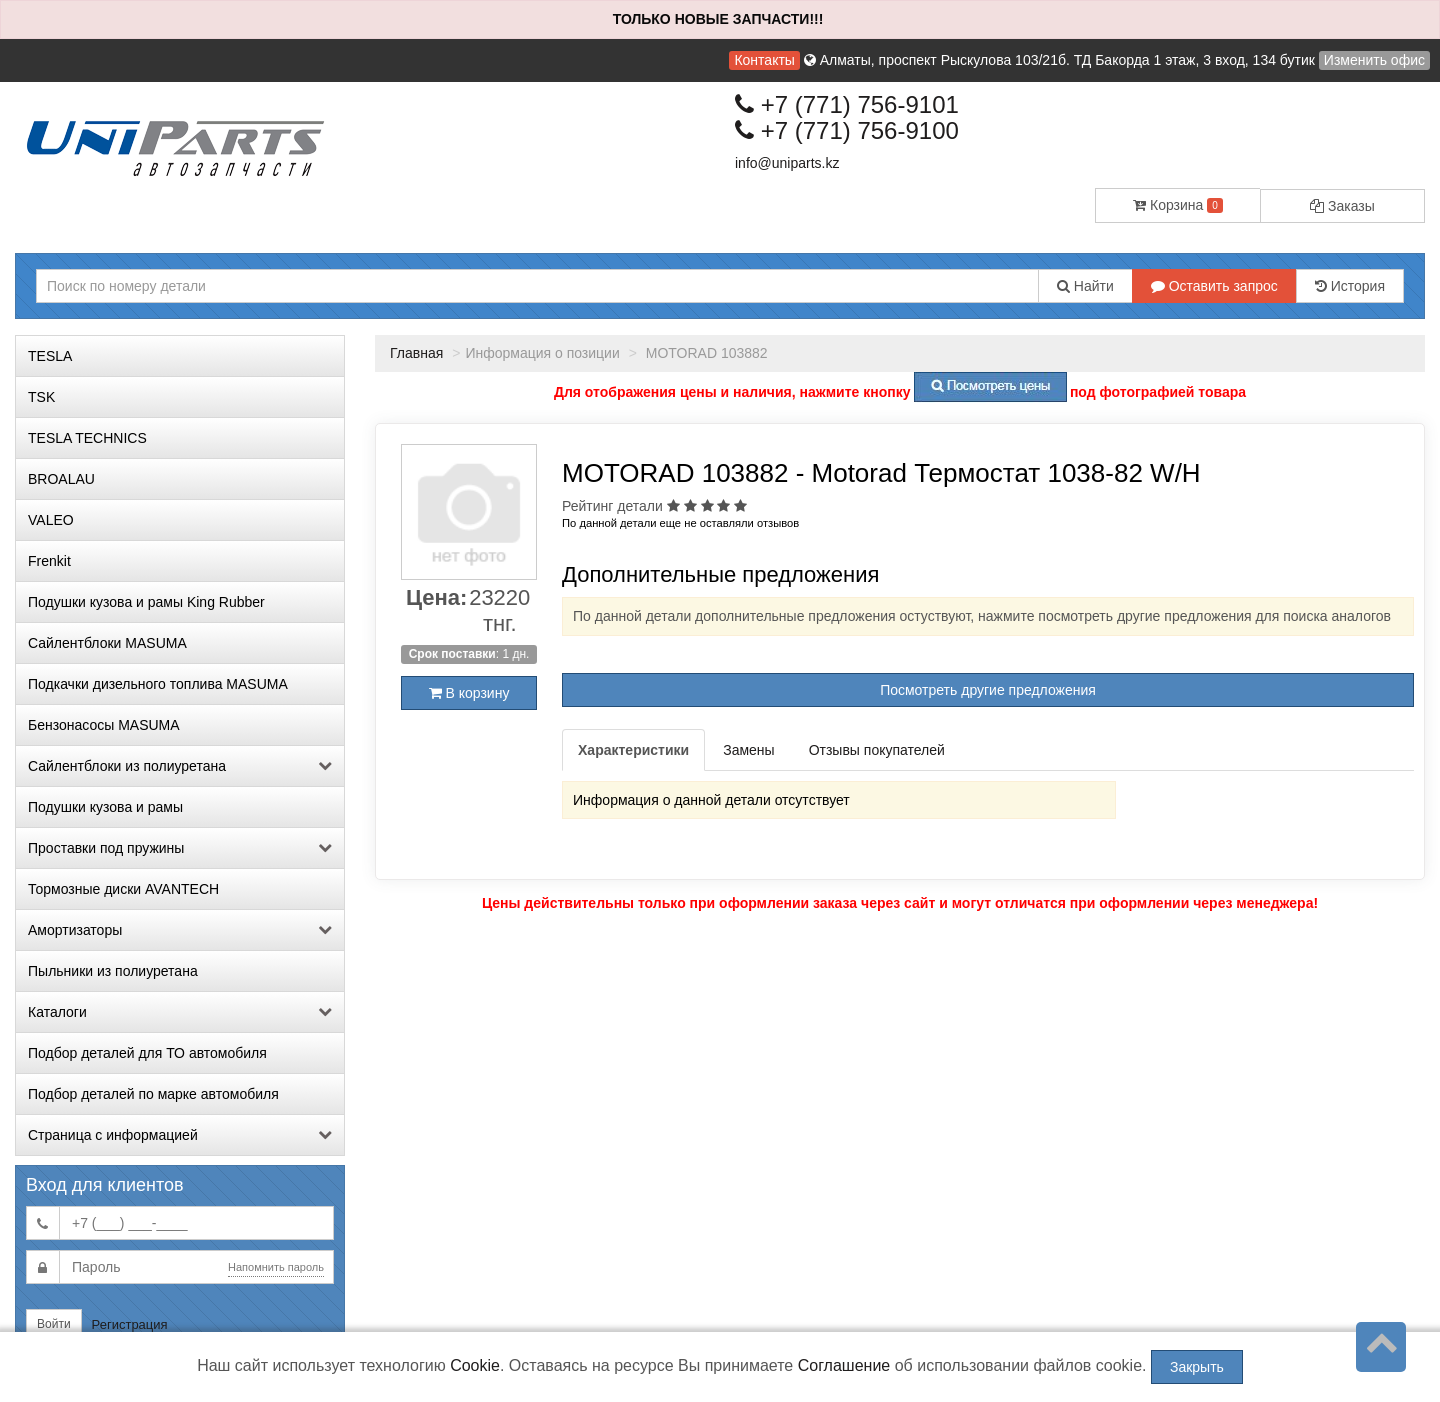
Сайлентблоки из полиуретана (180, 766)
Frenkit (49, 561)
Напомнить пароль (276, 1267)
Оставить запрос (1214, 286)
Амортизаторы (180, 930)
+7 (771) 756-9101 (847, 104)
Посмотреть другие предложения (988, 690)
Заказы (1342, 206)
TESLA (50, 356)
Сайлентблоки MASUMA (107, 643)
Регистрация (130, 1324)
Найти (1085, 286)
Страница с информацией (180, 1135)
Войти (54, 1324)
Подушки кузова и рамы (105, 807)
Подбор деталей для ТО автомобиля (147, 1053)
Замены (748, 750)
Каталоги (180, 1012)
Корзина (1178, 205)
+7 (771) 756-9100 (847, 130)
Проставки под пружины (180, 848)
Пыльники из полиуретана (113, 971)
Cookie (475, 1365)
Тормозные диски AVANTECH (123, 889)
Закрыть (1197, 1367)
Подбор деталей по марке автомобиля (153, 1094)
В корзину (469, 693)
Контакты (764, 60)
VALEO (51, 520)
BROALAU (61, 479)
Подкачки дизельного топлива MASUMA (158, 684)
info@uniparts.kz (787, 163)
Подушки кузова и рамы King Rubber (146, 602)
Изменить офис (1374, 60)
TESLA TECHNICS (87, 438)
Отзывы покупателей (877, 750)
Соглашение (844, 1365)
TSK (41, 397)
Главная (416, 353)
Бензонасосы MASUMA (104, 725)
